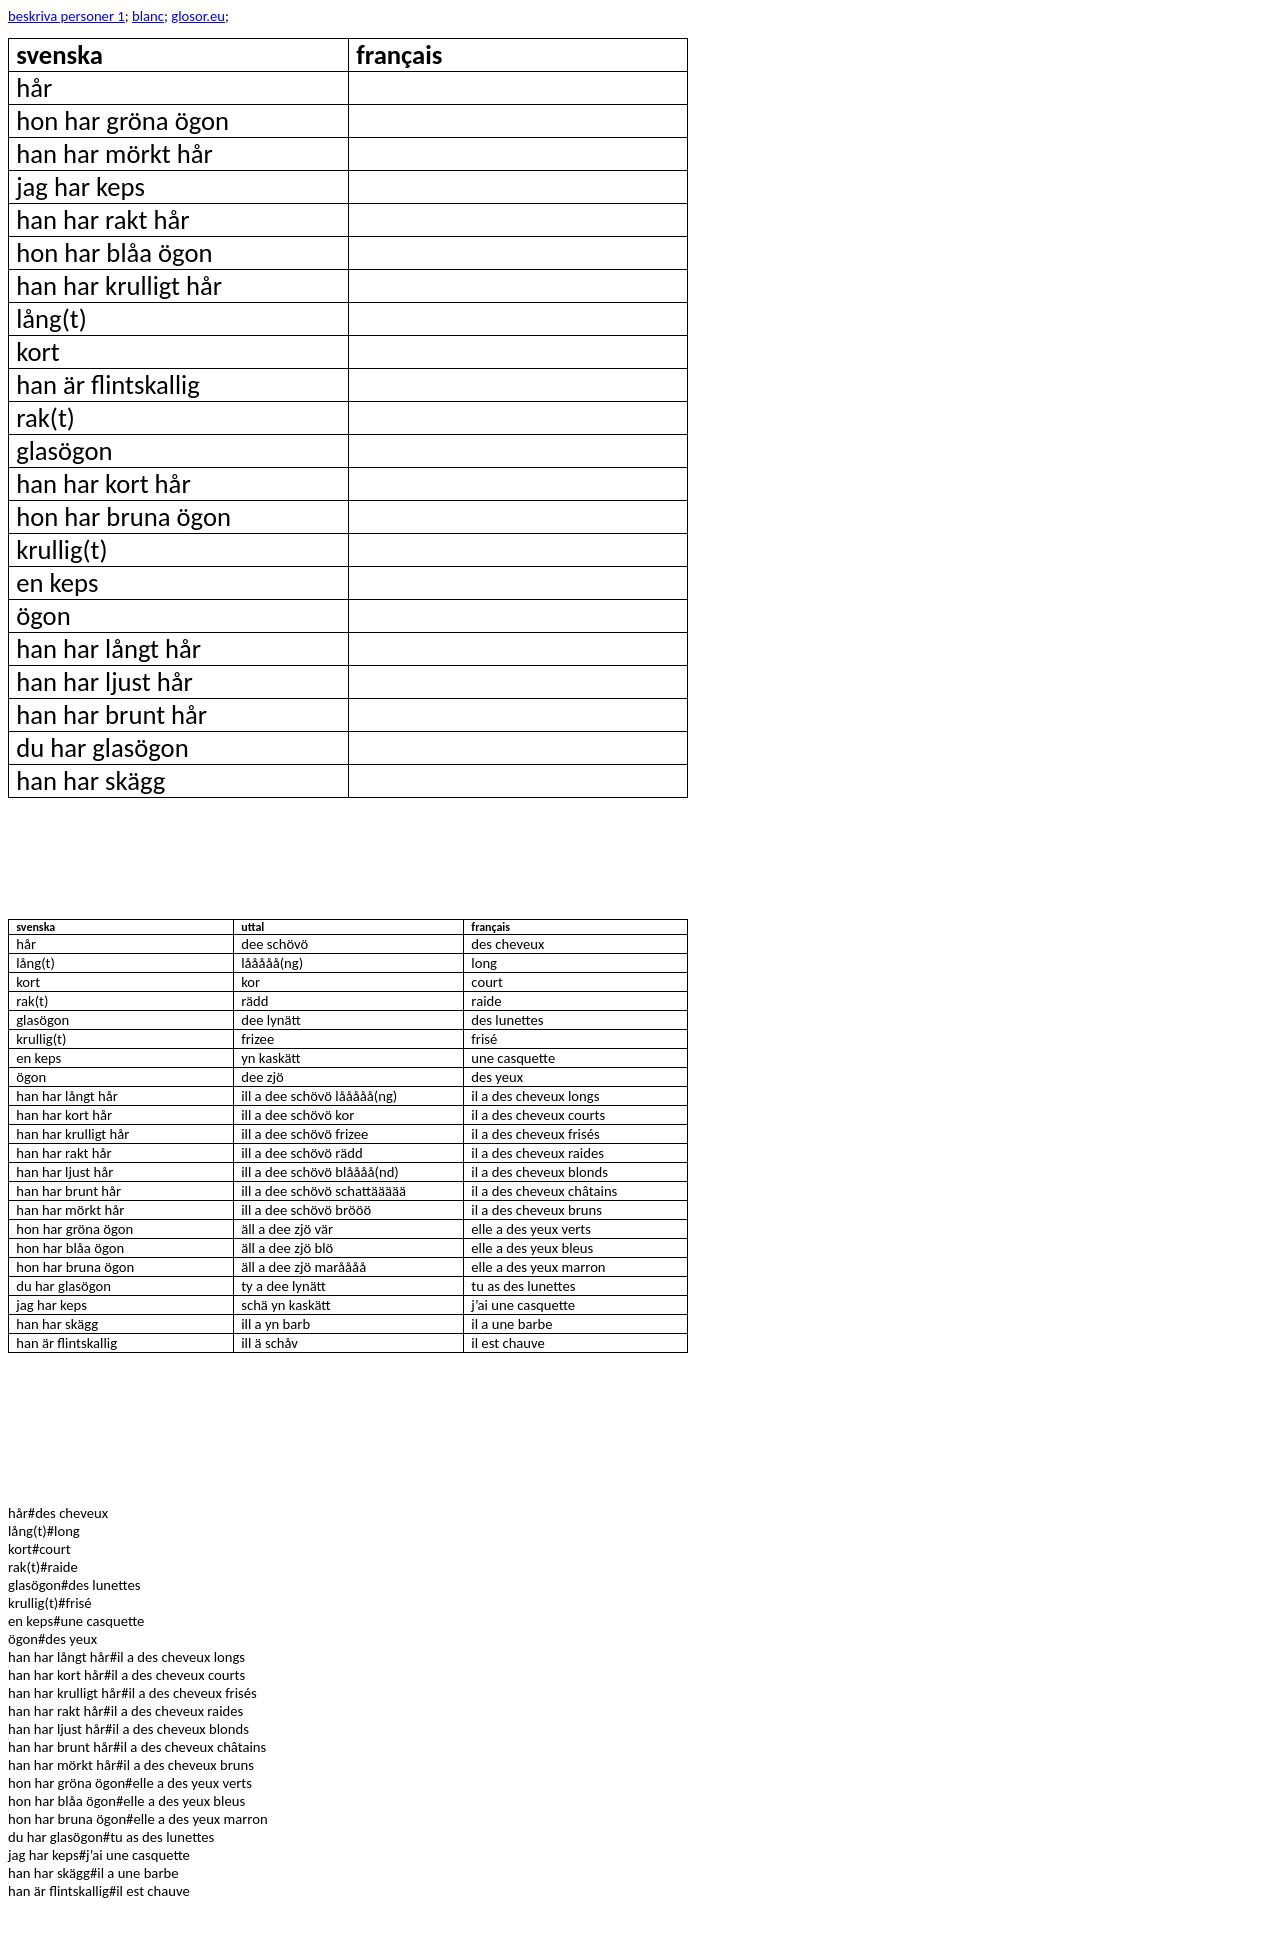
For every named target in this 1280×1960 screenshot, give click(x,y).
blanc (148, 16)
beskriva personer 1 (66, 16)
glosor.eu (198, 16)
